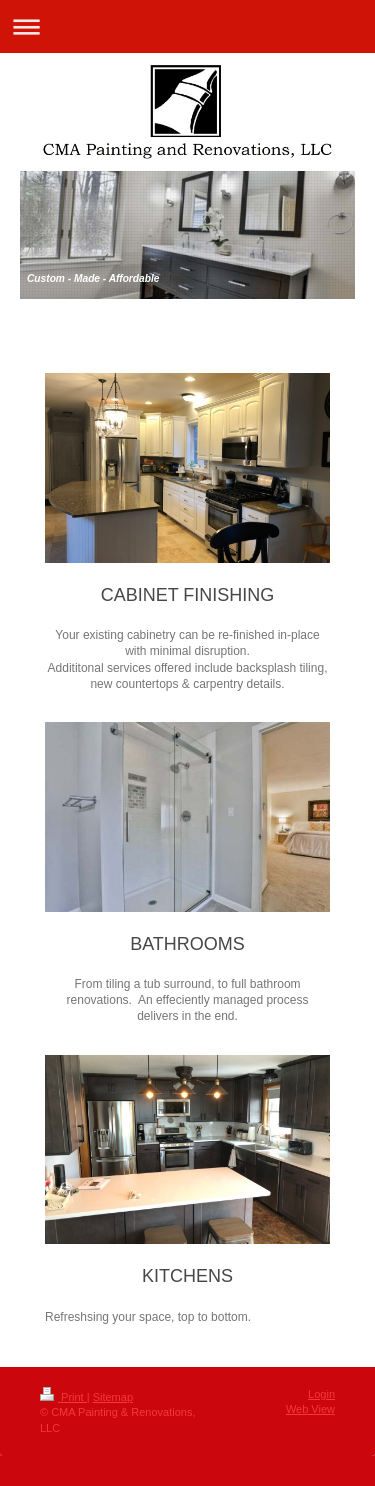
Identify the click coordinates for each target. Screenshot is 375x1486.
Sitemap (113, 1397)
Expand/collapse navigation (187, 26)
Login (321, 1394)
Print (63, 1397)
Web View (310, 1409)
